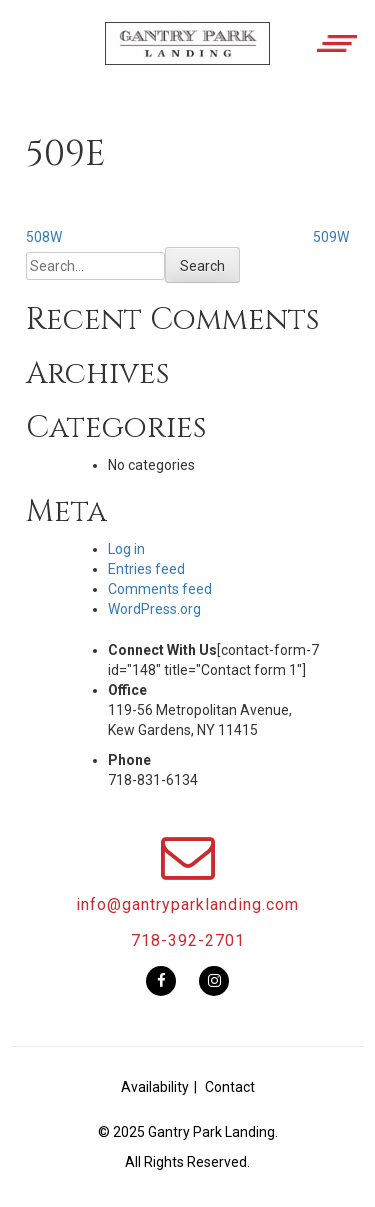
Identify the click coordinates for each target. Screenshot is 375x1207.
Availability (155, 1087)
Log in (126, 549)
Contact (230, 1087)
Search (202, 266)
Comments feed (160, 589)
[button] (187, 58)
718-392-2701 (188, 940)
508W (44, 237)
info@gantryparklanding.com (187, 904)
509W (331, 237)
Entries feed (146, 569)
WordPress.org (154, 609)
